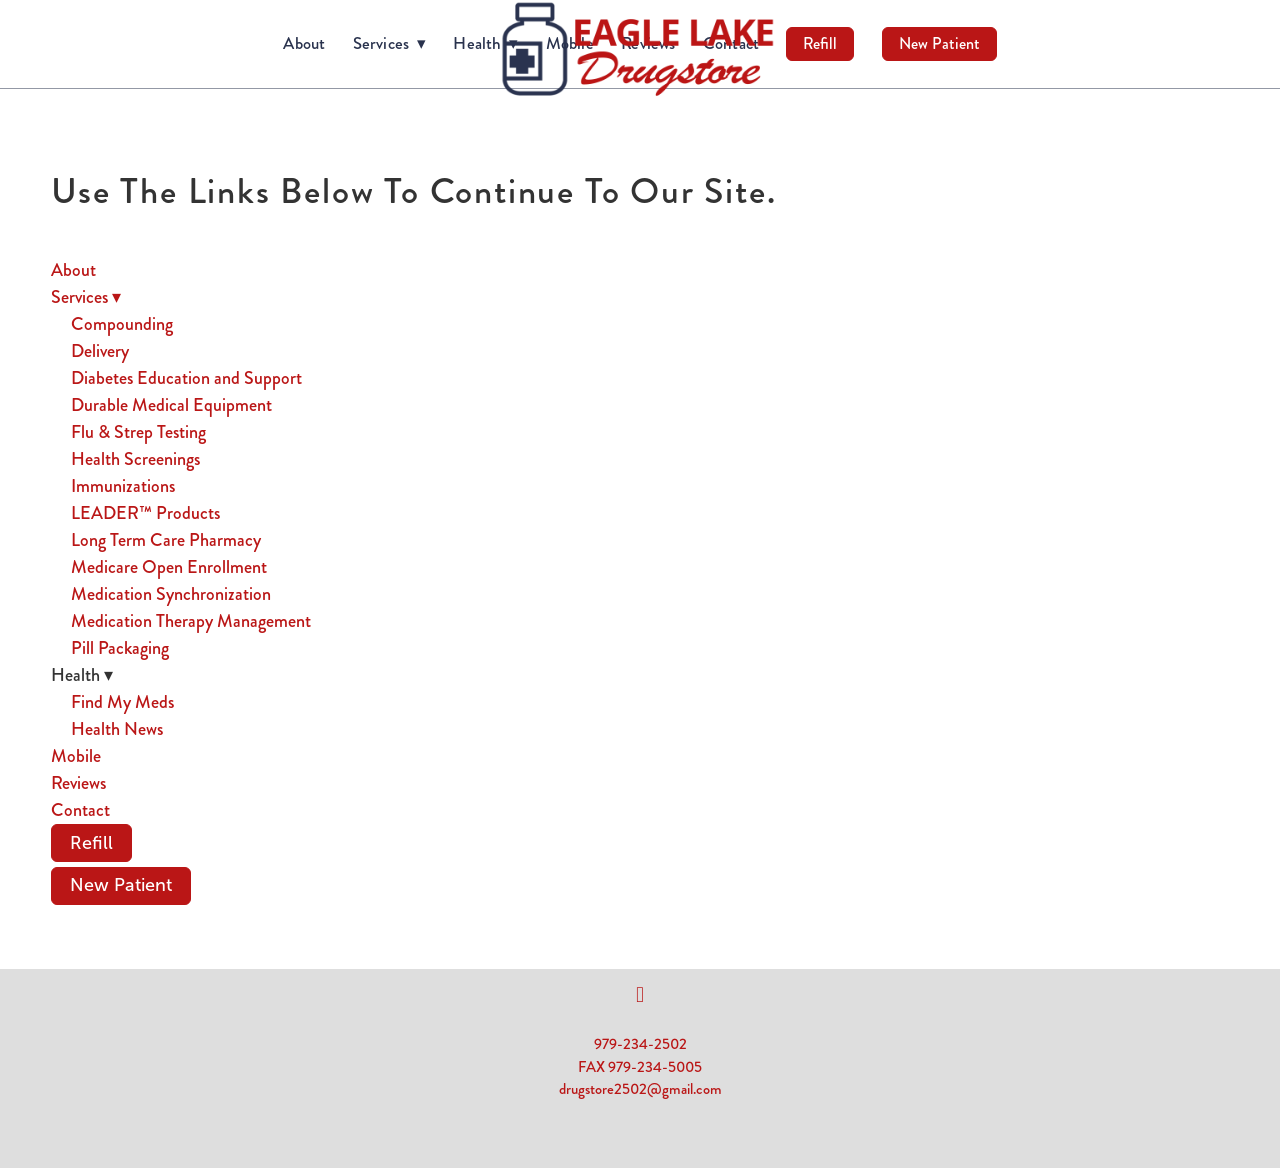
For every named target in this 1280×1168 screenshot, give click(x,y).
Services (390, 43)
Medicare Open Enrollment (169, 567)
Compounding (122, 324)
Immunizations (123, 486)
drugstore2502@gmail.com (640, 1089)
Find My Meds (122, 702)
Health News (117, 729)
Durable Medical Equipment (171, 405)
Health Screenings (135, 459)
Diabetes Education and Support (186, 378)
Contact (80, 810)
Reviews (78, 783)
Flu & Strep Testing (138, 432)
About (304, 43)
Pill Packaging (120, 648)
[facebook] (640, 995)
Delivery (100, 351)
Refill (820, 43)
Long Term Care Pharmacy (166, 540)
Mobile (76, 756)
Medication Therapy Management (191, 621)
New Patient (939, 43)
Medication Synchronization (171, 594)
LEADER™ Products (145, 513)
